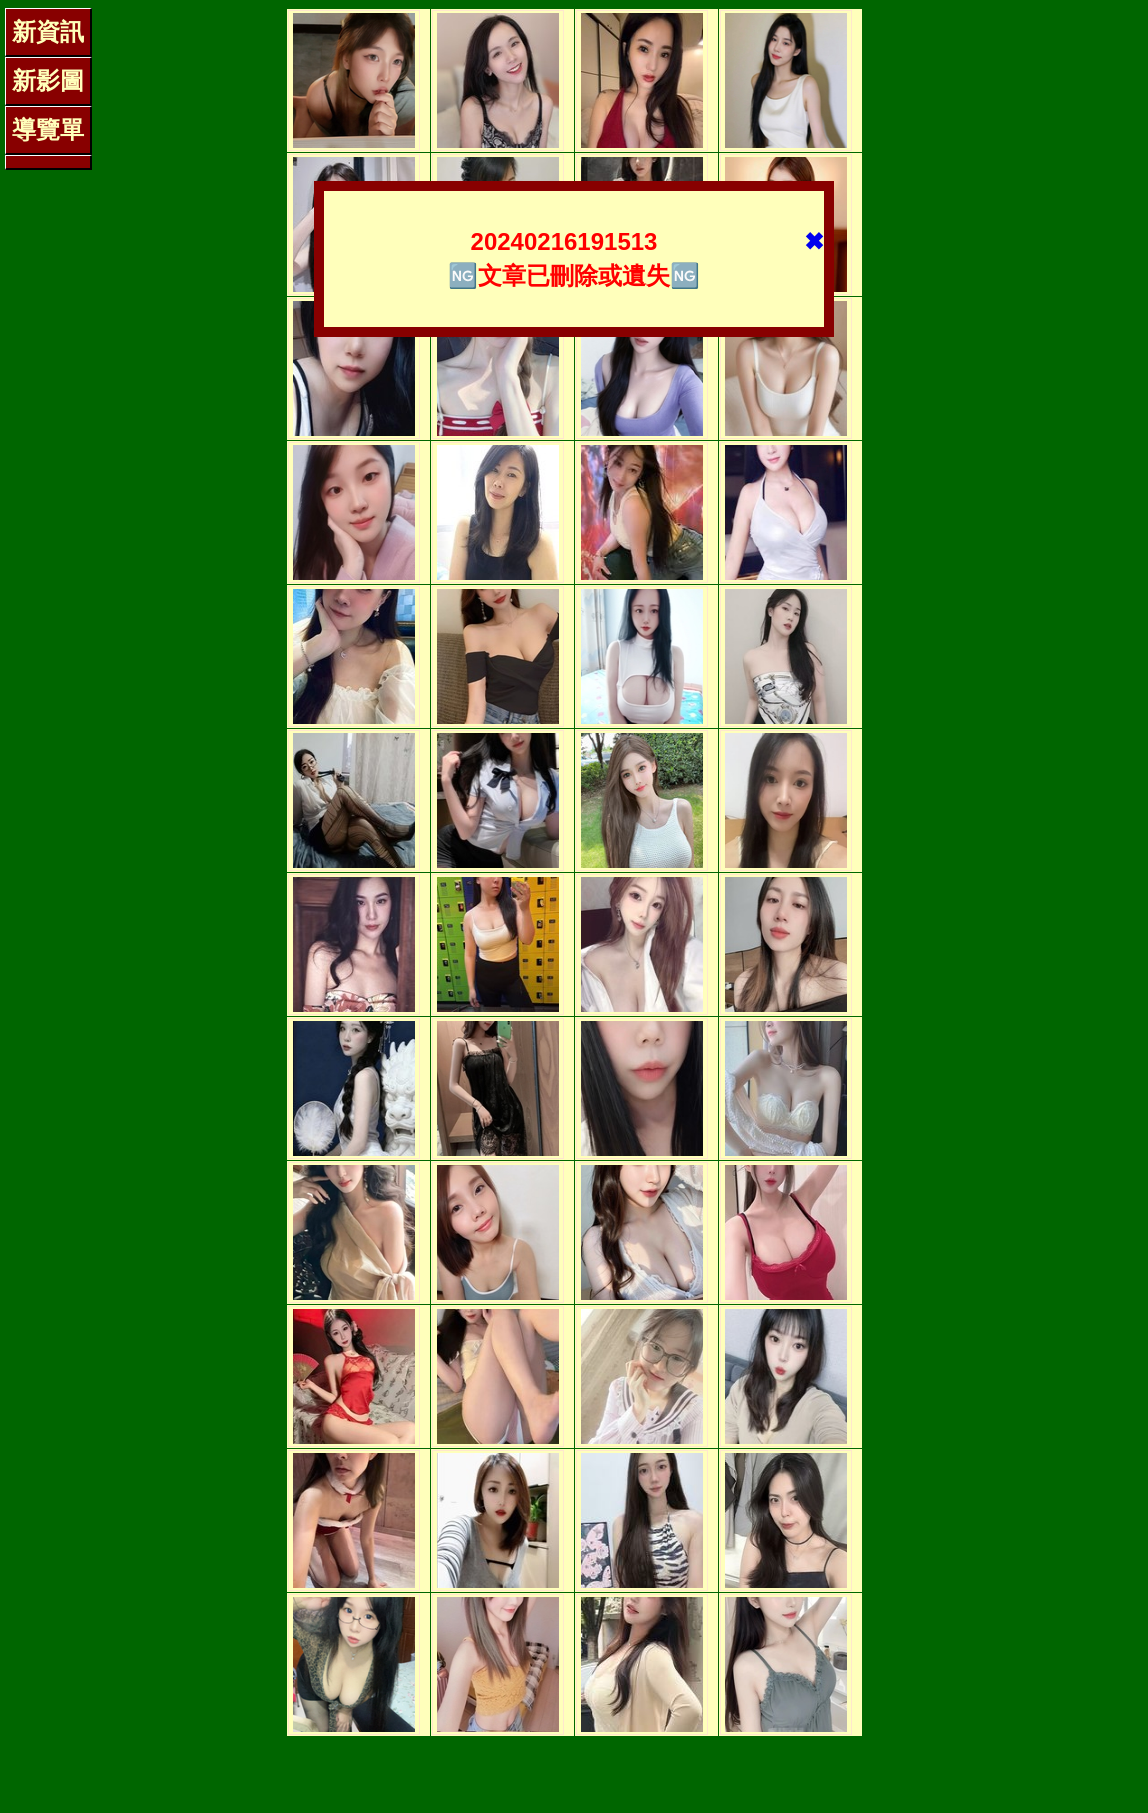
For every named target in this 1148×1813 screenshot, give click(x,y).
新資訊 (48, 31)
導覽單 (48, 129)
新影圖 (48, 80)
